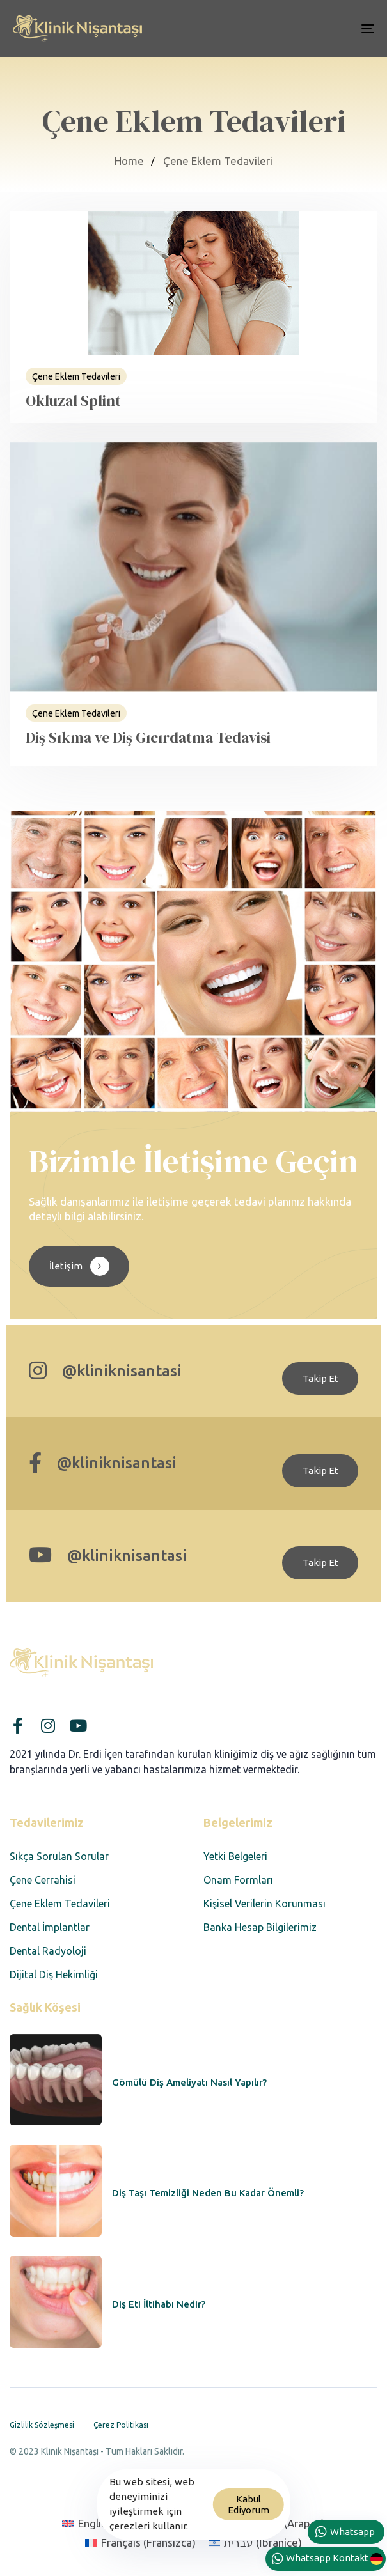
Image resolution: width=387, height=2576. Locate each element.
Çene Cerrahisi (42, 1880)
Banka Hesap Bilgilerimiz (260, 1927)
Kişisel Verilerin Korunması (264, 1903)
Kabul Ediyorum (248, 2504)
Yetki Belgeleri (235, 1856)
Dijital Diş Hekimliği (54, 1974)
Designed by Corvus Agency (70, 2468)
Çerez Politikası (120, 2425)
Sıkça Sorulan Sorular (59, 1856)
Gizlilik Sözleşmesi (42, 2425)
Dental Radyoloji (48, 1951)
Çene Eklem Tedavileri (60, 1903)
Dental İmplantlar (50, 1927)
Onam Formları (238, 1880)
